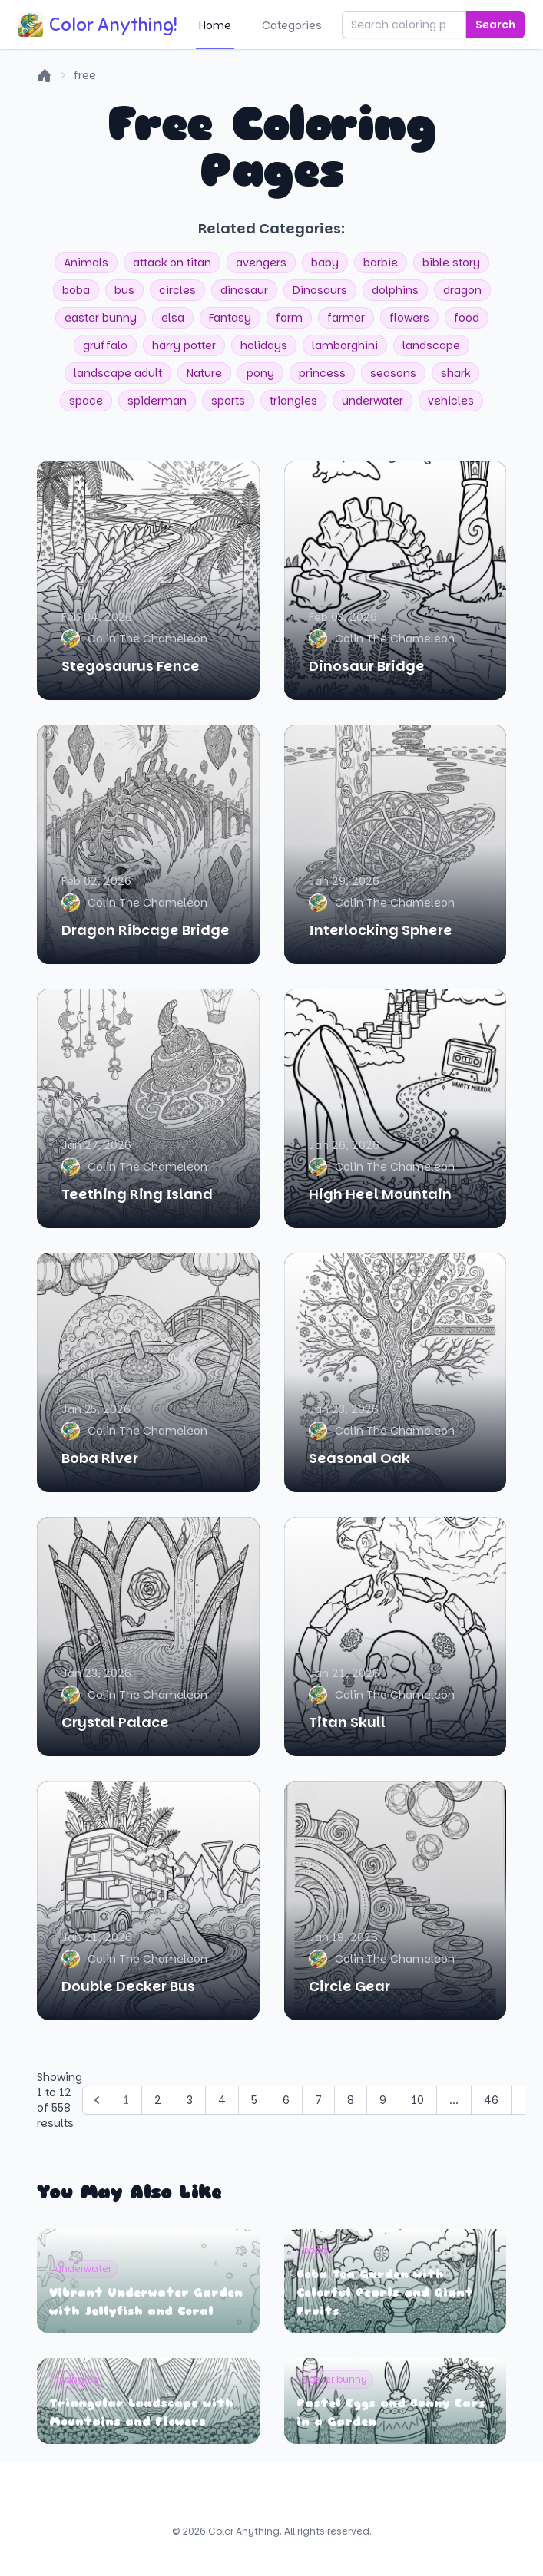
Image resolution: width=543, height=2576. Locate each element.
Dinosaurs (320, 290)
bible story (451, 262)
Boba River (99, 1458)
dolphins (395, 290)
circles (177, 290)
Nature (204, 373)
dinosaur (244, 290)
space (86, 400)
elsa (172, 317)
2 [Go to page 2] (157, 2100)
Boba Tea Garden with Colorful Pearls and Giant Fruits (384, 2293)
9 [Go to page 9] (382, 2100)
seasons (393, 373)
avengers (261, 262)
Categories (292, 25)
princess (322, 373)
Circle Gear (349, 1986)
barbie (380, 262)
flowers (409, 317)
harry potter (184, 345)
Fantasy (230, 317)
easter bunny (101, 317)
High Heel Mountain (380, 1194)
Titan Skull (347, 1722)
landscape (431, 345)
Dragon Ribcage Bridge (145, 930)
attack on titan (172, 262)
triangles (293, 400)
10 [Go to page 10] (418, 2100)
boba (76, 290)
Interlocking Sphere (380, 930)
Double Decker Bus (128, 1986)
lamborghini (345, 345)
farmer (346, 317)
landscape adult (118, 373)
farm (289, 317)
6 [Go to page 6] (286, 2100)
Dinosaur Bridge (367, 665)
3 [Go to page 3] (190, 2100)
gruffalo (105, 345)
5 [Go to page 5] (254, 2100)
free (85, 75)
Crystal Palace (115, 1722)
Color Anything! (97, 24)
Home (215, 25)
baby (325, 262)
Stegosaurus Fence (130, 665)
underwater (372, 400)
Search (495, 24)
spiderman (157, 400)
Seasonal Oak (359, 1458)
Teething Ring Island (137, 1194)
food (466, 317)
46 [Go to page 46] (491, 2100)
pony (260, 373)
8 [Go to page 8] (350, 2100)
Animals (86, 262)
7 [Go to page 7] (318, 2100)
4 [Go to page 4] (222, 2100)
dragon (462, 290)
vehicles (451, 400)
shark (455, 373)
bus (124, 290)
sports (228, 400)
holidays (263, 345)
